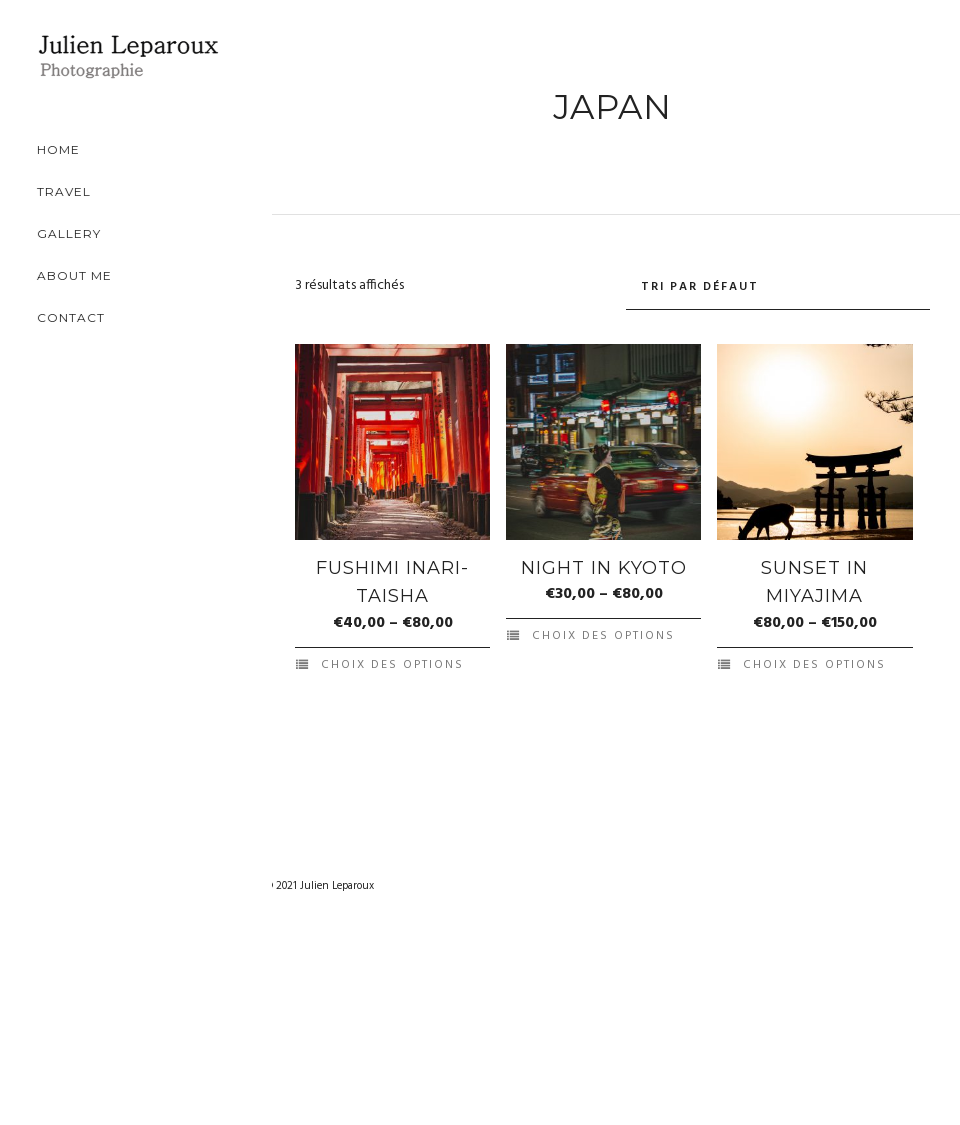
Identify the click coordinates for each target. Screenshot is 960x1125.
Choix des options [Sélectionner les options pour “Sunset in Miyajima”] (814, 665)
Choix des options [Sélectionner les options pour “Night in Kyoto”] (603, 636)
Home (90, 149)
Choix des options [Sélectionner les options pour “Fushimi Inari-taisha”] (392, 665)
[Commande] (778, 287)
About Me (106, 275)
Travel (96, 191)
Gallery (101, 233)
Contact (103, 317)
